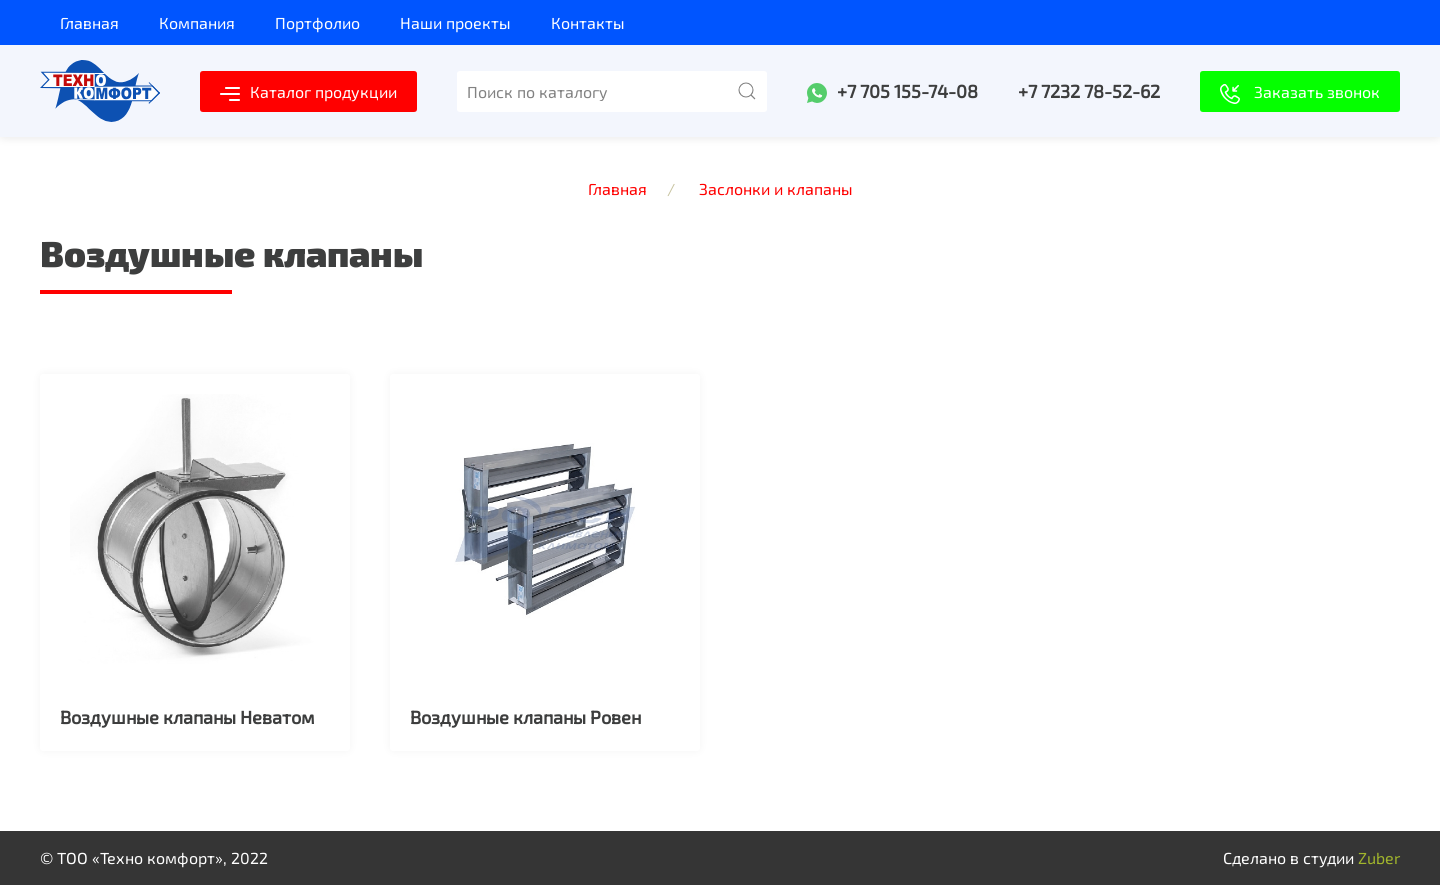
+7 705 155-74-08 (907, 91)
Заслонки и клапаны (776, 188)
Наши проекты (455, 22)
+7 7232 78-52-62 (1089, 91)
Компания (197, 22)
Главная (89, 22)
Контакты (588, 22)
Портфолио (317, 22)
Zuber (1379, 857)
